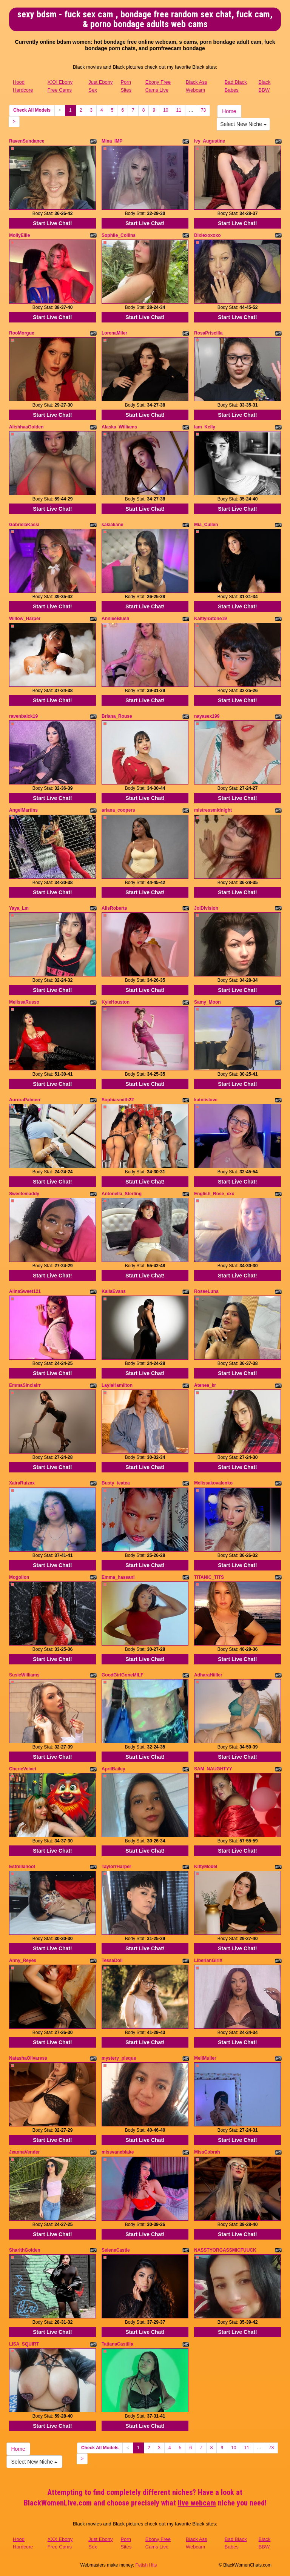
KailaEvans (114, 1291)
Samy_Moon (207, 1002)
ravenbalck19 (23, 716)
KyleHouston (116, 1002)
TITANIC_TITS (209, 1577)
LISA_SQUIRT (24, 2344)
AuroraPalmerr (25, 1099)
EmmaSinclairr (25, 1385)
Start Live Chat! (52, 223)
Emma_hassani (118, 1577)
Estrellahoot (22, 1866)
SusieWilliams (24, 1675)
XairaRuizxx (22, 1483)
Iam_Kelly (204, 427)
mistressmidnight (213, 810)
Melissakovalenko (213, 1483)
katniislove (206, 1099)
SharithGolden (24, 2250)
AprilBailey (113, 1769)
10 (165, 110)
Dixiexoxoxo (207, 235)
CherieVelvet (22, 1769)
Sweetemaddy (24, 1193)
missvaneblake (118, 2152)
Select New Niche (243, 124)
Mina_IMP (112, 141)
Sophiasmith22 (118, 1099)
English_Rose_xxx (214, 1193)
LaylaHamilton (117, 1385)
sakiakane (112, 524)
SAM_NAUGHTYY (213, 1769)
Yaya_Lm (19, 908)
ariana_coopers (118, 810)
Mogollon (19, 1577)
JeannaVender (24, 2152)
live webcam (197, 2502)
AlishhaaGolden (26, 427)
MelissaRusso (24, 1002)
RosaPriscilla (208, 333)
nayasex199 (206, 716)
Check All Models (32, 110)
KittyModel (205, 1866)
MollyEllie (19, 235)
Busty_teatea (116, 1483)
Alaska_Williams (119, 427)
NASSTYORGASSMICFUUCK (225, 2250)
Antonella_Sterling (122, 1193)
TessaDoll (112, 1960)
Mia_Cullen (206, 524)
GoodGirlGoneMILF (122, 1675)
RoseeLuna (206, 1291)
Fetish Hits (146, 2565)
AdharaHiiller (208, 1675)
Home (229, 111)
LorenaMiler (114, 333)
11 (178, 110)
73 (203, 110)
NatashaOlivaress (28, 2058)
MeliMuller (205, 2058)
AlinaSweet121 (25, 1291)
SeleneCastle (116, 2250)
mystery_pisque (119, 2058)
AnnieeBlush (115, 618)
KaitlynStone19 (210, 618)
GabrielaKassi (24, 524)
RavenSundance (26, 141)
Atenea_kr (205, 1385)
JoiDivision (206, 908)
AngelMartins (23, 810)
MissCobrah (207, 2152)
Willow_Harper (24, 618)
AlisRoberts (114, 908)
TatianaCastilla (117, 2344)
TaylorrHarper (116, 1866)
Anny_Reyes (22, 1960)
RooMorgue (21, 333)
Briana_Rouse (117, 716)
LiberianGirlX (208, 1960)
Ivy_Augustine (209, 141)
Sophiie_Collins (119, 235)
